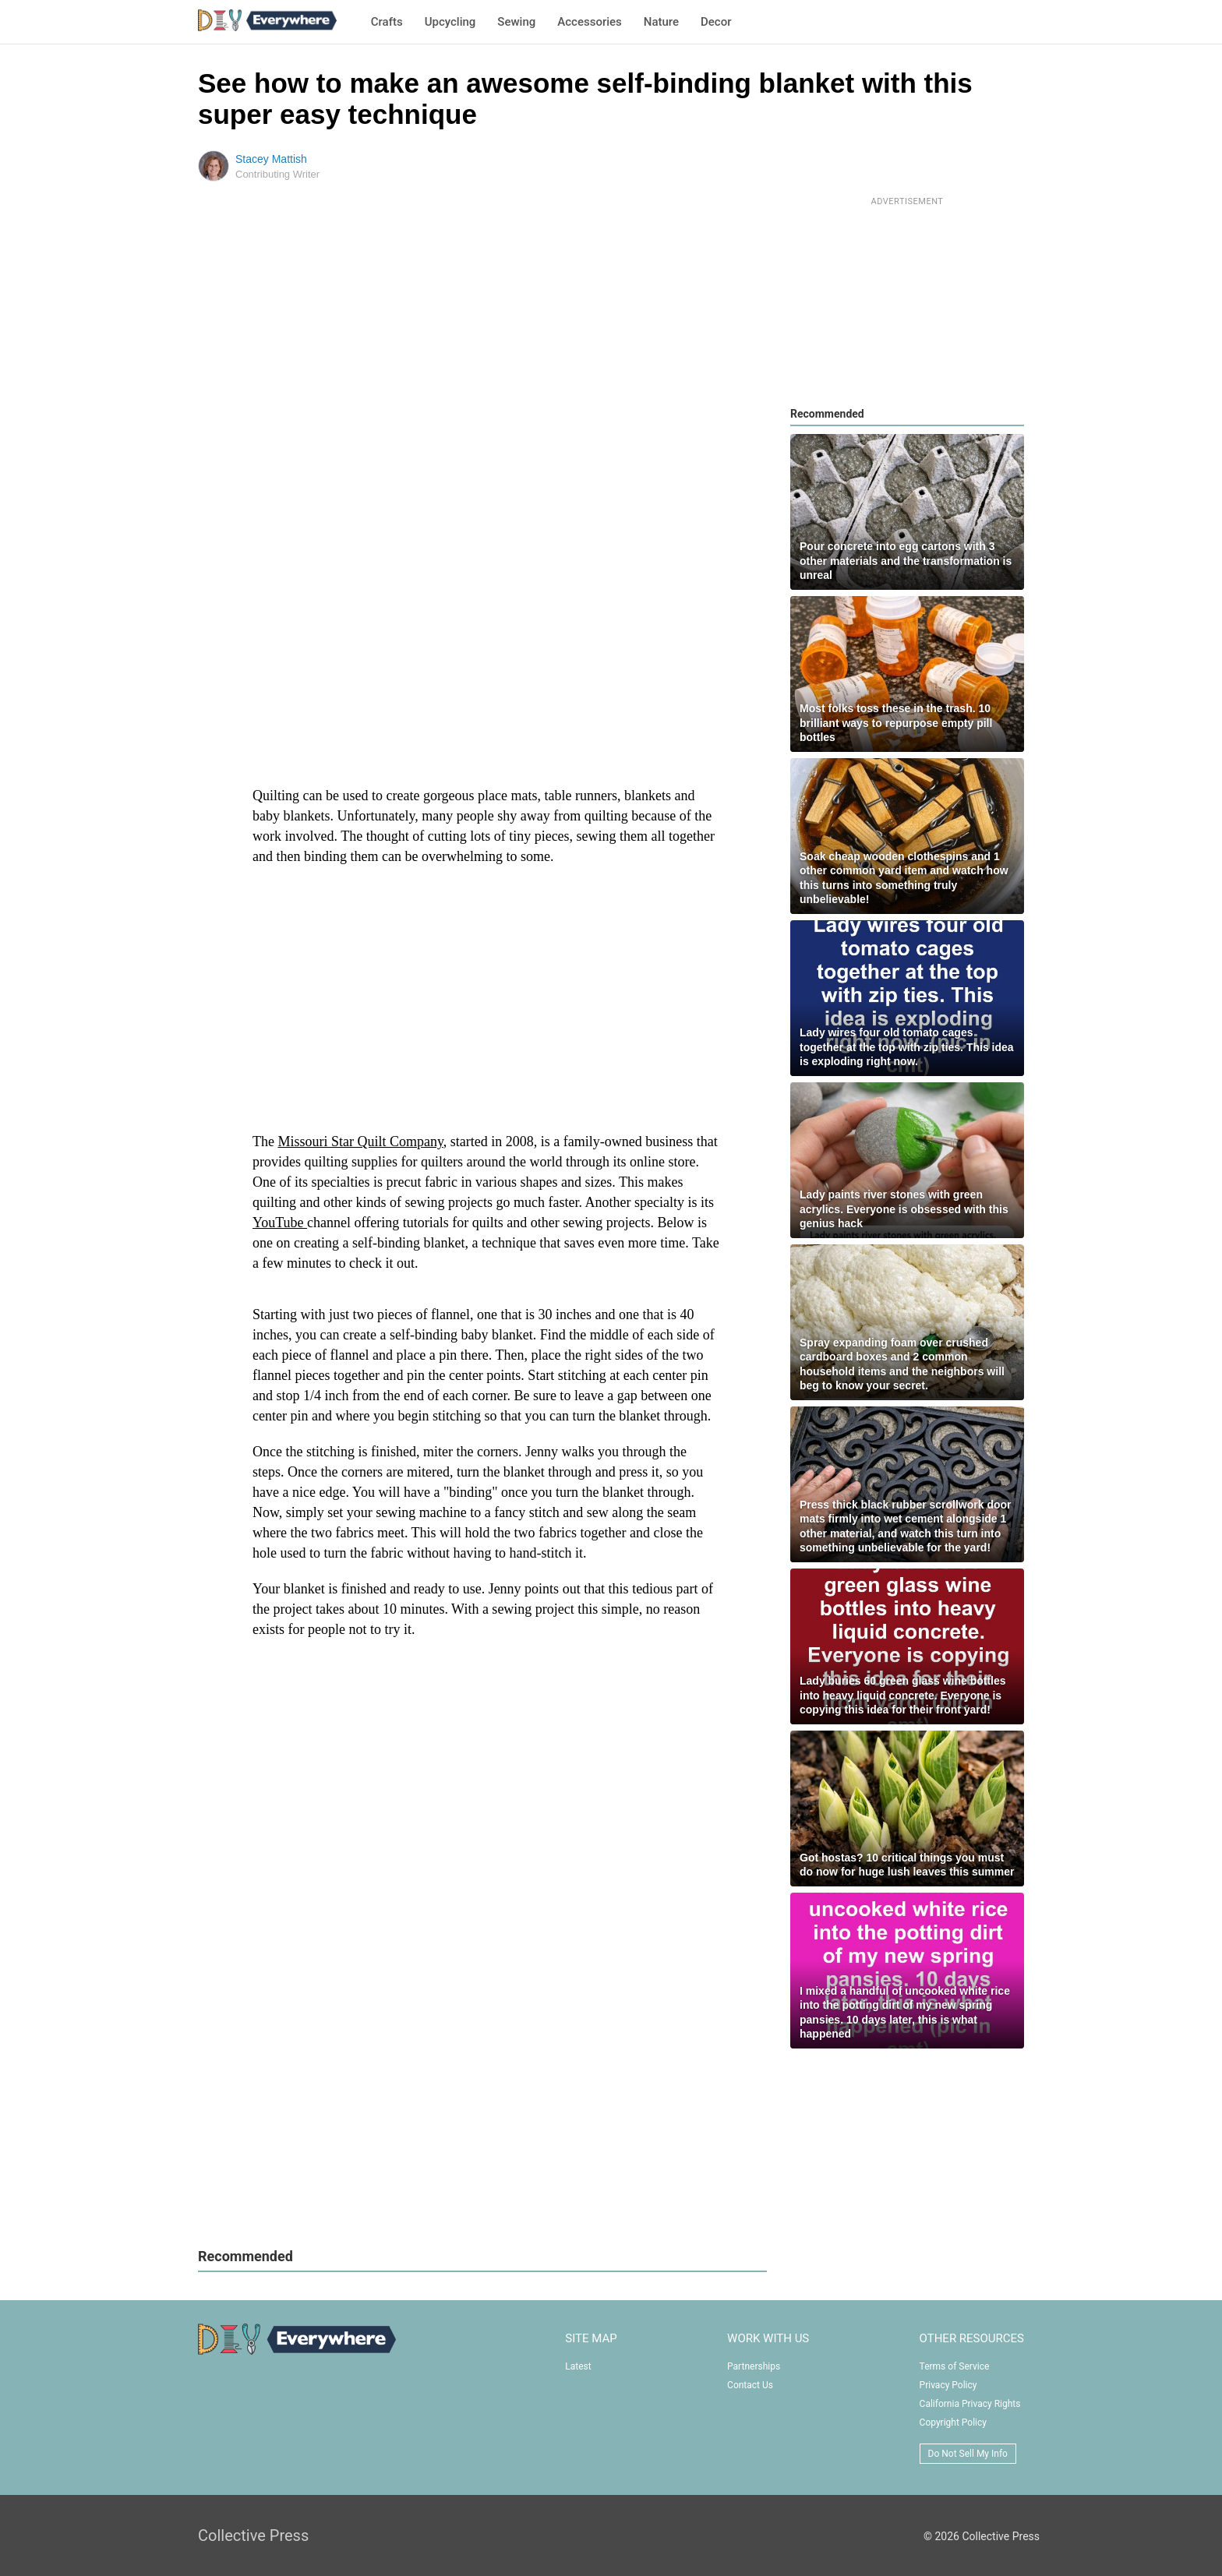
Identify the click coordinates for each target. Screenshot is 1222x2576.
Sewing (516, 22)
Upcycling (450, 22)
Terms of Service (955, 2366)
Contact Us (750, 2385)
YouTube (280, 1222)
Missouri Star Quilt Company (360, 1141)
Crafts (387, 22)
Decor (716, 22)
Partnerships (753, 2366)
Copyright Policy (953, 2422)
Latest (578, 2366)
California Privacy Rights (970, 2403)
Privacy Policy (948, 2385)
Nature (661, 22)
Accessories (589, 22)
